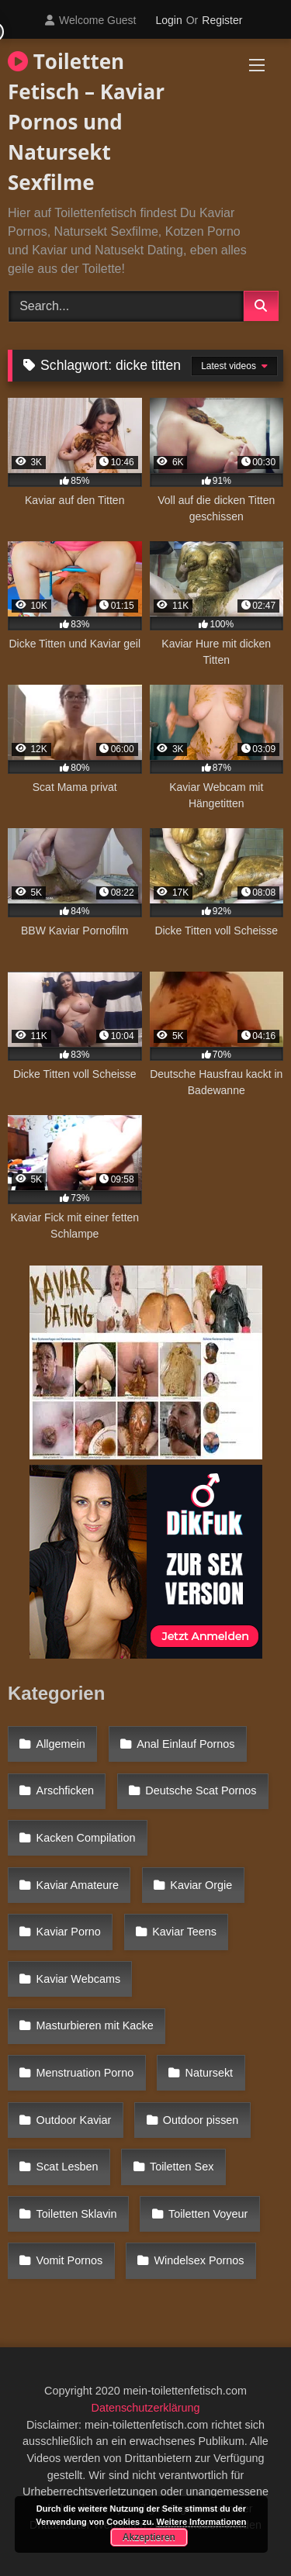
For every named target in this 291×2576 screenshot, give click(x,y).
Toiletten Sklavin (76, 2214)
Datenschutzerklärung (146, 2408)
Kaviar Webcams (78, 1979)
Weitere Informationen (202, 2521)
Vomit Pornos (69, 2260)
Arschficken (65, 1790)
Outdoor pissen (201, 2120)
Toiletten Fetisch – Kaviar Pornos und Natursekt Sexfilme (86, 121)
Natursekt (209, 2073)
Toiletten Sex (181, 2166)
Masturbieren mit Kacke (95, 2025)
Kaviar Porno (68, 1931)
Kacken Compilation (86, 1838)
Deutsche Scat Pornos (200, 1790)
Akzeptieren (149, 2537)
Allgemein (60, 1744)
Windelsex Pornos (199, 2260)
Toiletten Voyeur (208, 2214)
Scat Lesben (67, 2166)
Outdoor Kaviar (74, 2120)
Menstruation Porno (85, 2073)
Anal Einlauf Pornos (185, 1744)
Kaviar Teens (184, 1931)
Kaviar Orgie (201, 1885)
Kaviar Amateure (77, 1885)
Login (168, 20)
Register (222, 20)
